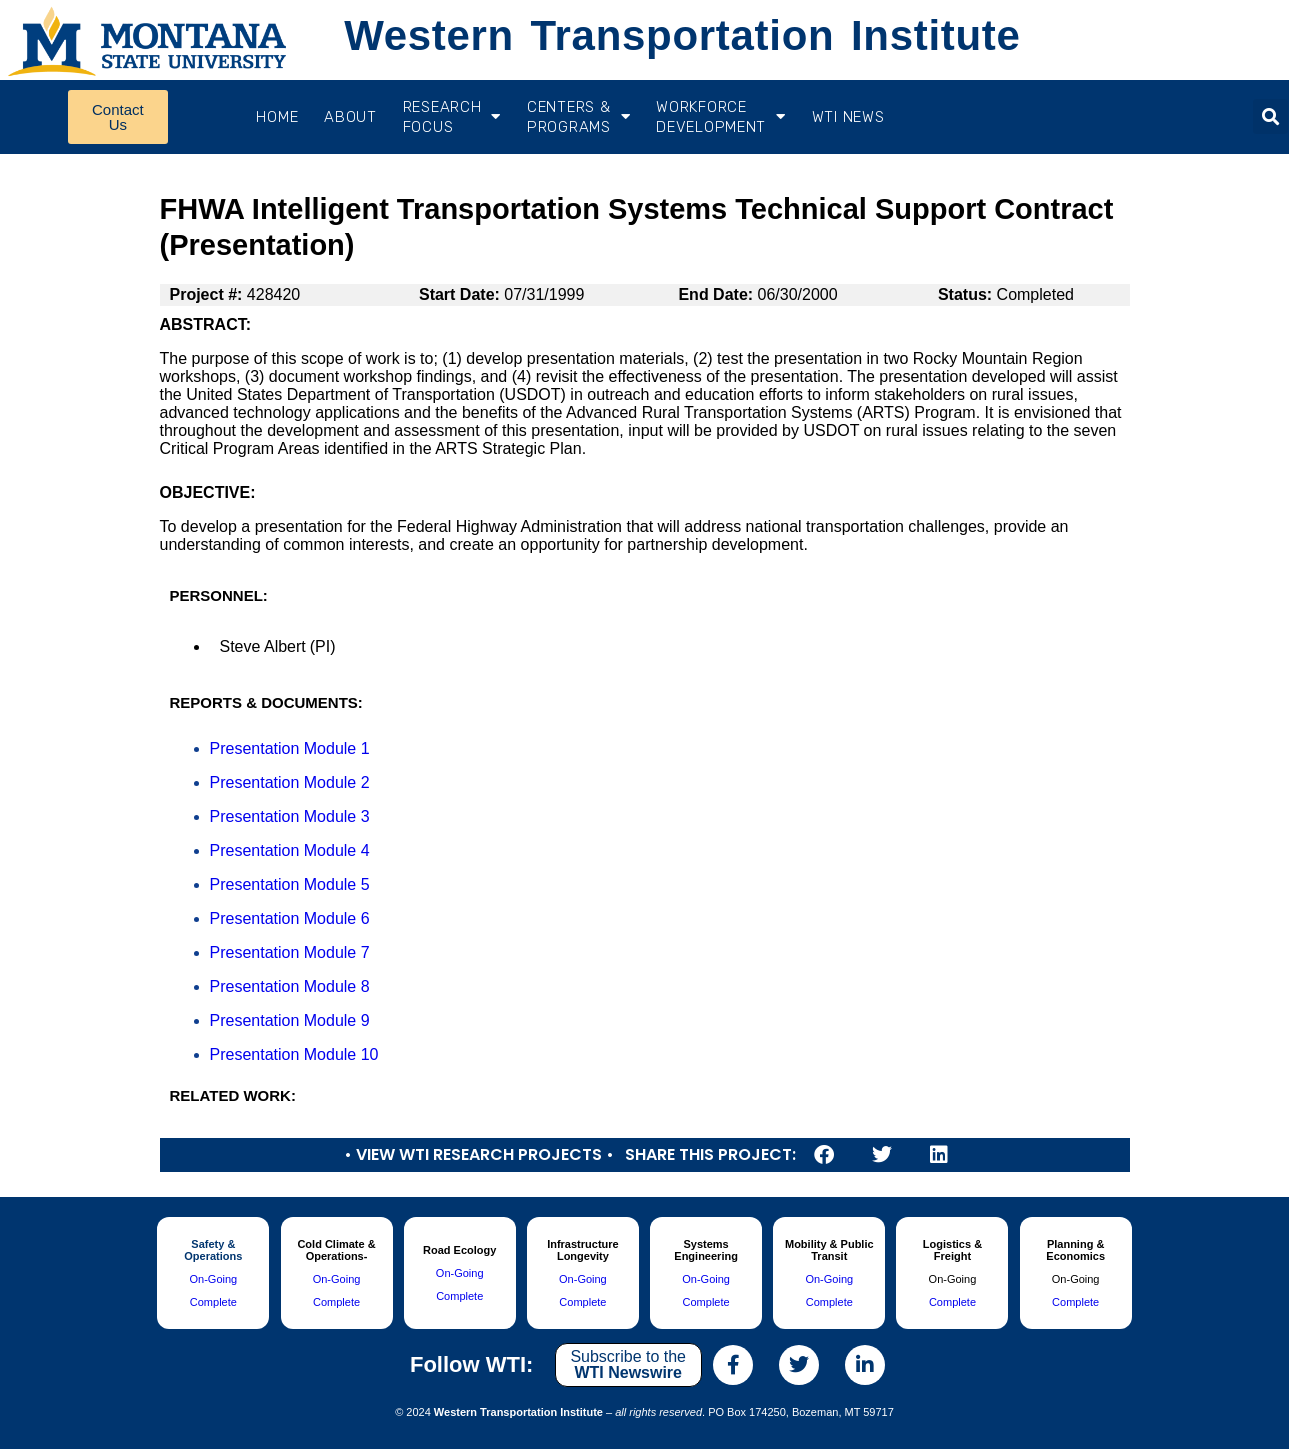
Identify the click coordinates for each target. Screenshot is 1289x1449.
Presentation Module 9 (290, 1020)
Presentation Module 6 (290, 918)
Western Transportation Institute (682, 35)
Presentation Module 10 (294, 1054)
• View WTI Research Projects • (479, 1154)
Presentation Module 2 (290, 782)
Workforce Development (720, 117)
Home (277, 117)
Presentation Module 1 (290, 748)
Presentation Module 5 (290, 884)
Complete (213, 1302)
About (350, 117)
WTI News (848, 117)
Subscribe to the (628, 1364)
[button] (1270, 116)
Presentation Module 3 (290, 816)
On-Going (213, 1279)
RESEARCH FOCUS (452, 117)
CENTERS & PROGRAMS (578, 117)
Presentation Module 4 (290, 850)
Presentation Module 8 (290, 986)
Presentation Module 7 (290, 952)
